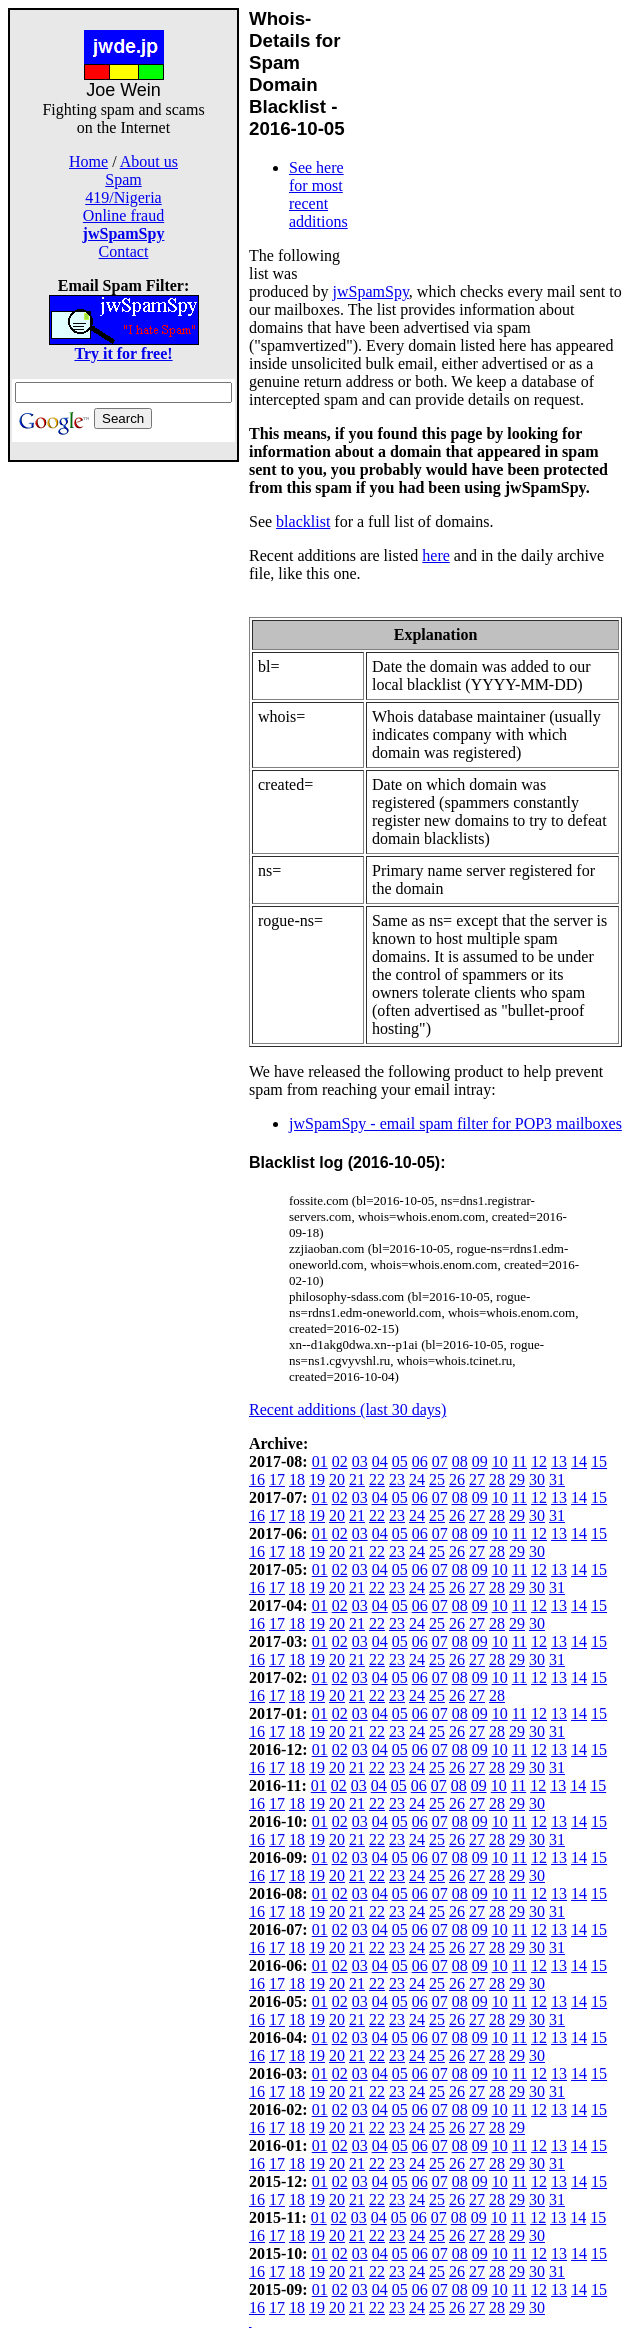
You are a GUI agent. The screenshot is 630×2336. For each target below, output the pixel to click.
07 (440, 1461)
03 (360, 1461)
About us (149, 161)
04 (380, 1461)
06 (420, 1461)
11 (519, 1461)
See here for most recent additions (318, 194)
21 (357, 1479)
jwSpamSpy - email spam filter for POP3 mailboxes (455, 1123)
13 (559, 1461)
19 (317, 1479)
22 (377, 1479)
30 (537, 1479)
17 (277, 1479)
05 (400, 1461)
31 (557, 1479)
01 (320, 1461)
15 (599, 1461)
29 (517, 1479)
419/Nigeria (123, 197)
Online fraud (123, 215)
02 (340, 1461)
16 (257, 1479)
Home (88, 161)
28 (497, 1479)
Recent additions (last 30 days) (347, 1409)
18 (297, 1479)
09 (480, 1461)
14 (579, 1461)
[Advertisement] (124, 762)
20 (337, 1479)
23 (397, 1479)
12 (539, 1461)
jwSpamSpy (371, 291)
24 (417, 1479)
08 (460, 1461)
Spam (123, 179)
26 (457, 1479)
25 (437, 1479)
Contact (124, 251)
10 (500, 1461)
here (436, 555)
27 (477, 1479)
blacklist (303, 521)
